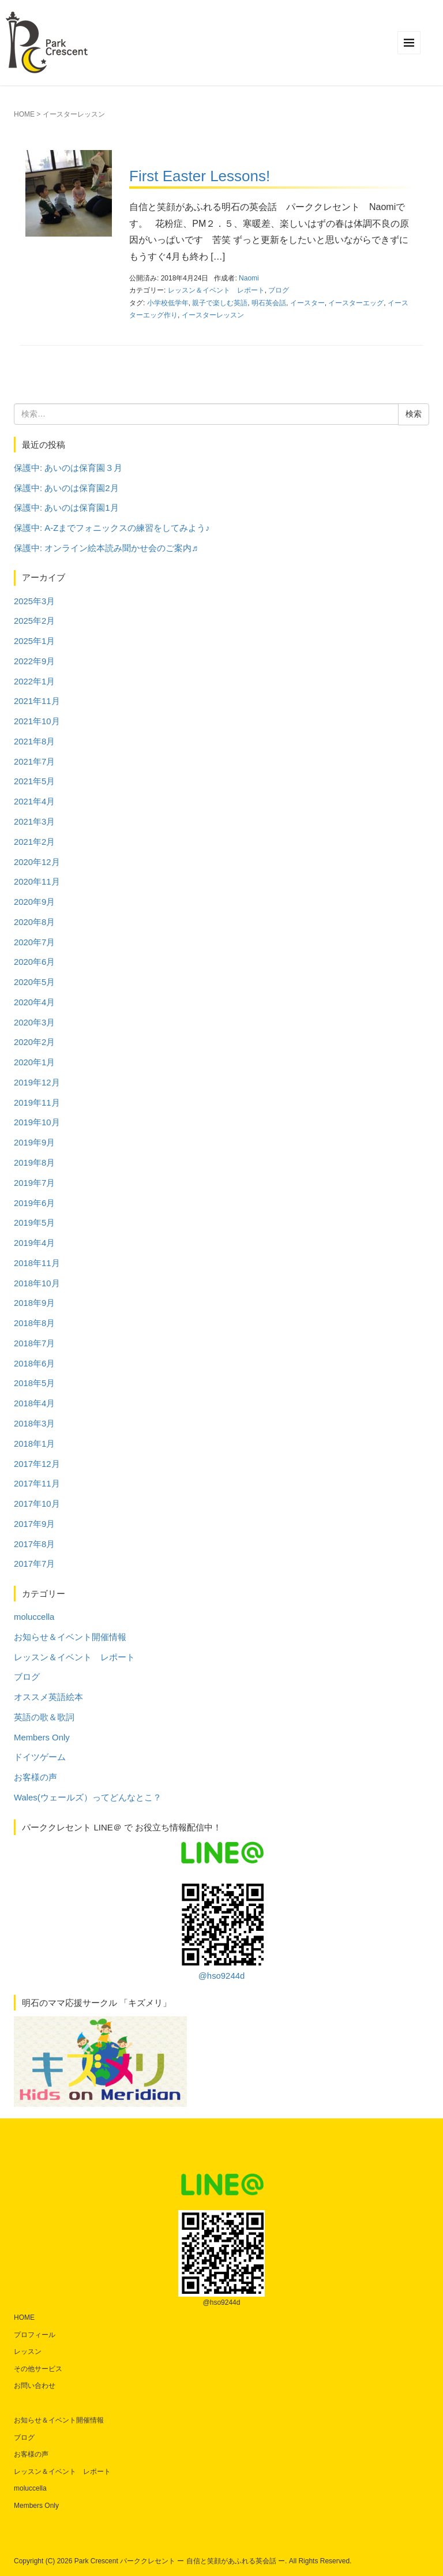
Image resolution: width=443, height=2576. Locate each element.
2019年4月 (34, 1243)
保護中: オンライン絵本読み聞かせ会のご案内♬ (106, 548)
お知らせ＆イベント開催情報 (70, 1637)
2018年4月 (34, 1403)
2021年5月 (34, 781)
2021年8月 (34, 741)
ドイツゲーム (40, 1757)
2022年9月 (34, 661)
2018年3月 (34, 1423)
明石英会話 (268, 303)
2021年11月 (37, 701)
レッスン (28, 2351)
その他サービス (38, 2369)
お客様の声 (35, 1777)
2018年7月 (34, 1343)
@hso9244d (221, 1930)
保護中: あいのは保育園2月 (66, 488)
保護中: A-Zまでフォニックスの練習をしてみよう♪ (112, 528)
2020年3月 (34, 1022)
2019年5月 (34, 1222)
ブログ (278, 290)
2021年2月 (34, 842)
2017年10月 (37, 1503)
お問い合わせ (34, 2386)
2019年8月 (34, 1162)
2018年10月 (37, 1283)
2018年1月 (34, 1443)
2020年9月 (34, 902)
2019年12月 (37, 1082)
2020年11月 (37, 881)
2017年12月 (37, 1464)
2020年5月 (34, 982)
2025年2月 (34, 621)
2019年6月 (34, 1203)
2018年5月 (34, 1383)
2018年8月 (34, 1323)
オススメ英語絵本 (48, 1697)
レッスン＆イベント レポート (216, 290)
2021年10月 (37, 721)
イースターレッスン (213, 315)
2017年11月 (37, 1483)
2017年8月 (34, 1544)
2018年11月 (37, 1263)
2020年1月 (34, 1062)
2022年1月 (34, 681)
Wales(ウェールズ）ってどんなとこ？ (88, 1797)
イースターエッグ (356, 303)
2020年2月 (34, 1042)
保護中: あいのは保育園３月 (68, 468)
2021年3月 (34, 821)
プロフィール (34, 2335)
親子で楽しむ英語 (219, 303)
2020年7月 (34, 942)
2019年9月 (34, 1142)
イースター (307, 303)
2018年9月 (34, 1303)
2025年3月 (34, 601)
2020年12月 (37, 862)
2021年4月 (34, 801)
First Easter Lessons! (199, 176)
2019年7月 (34, 1183)
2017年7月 (34, 1563)
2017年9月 (34, 1524)
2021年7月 (34, 761)
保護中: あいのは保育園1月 (66, 507)
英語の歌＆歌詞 (44, 1717)
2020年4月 (34, 1002)
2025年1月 (34, 641)
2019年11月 (37, 1102)
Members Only (42, 1737)
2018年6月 (34, 1363)
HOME (24, 114)
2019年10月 (37, 1122)
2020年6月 (34, 962)
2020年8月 (34, 922)
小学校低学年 (168, 303)
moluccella (34, 1617)
